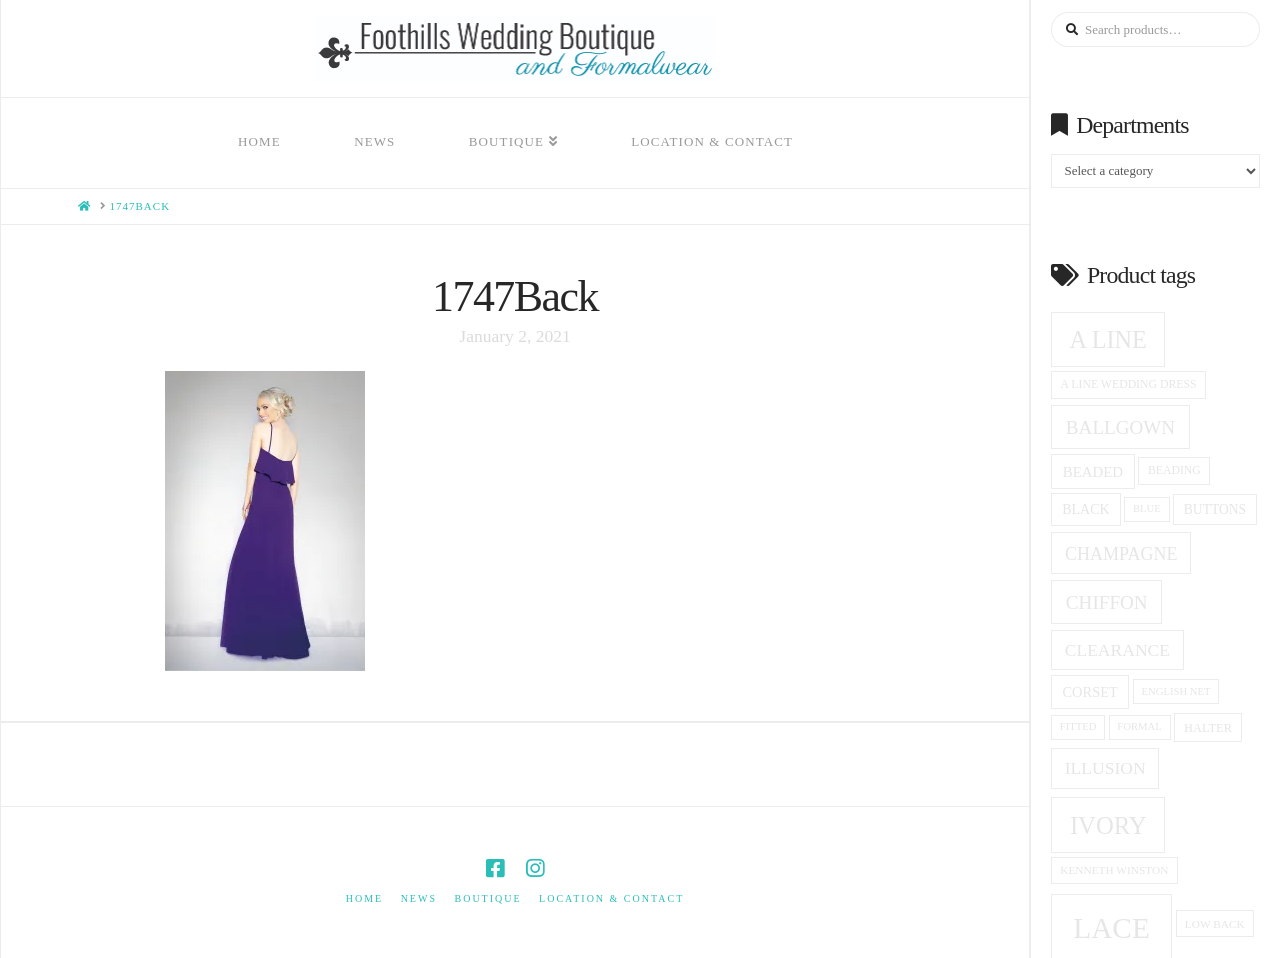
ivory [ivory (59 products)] (1108, 825)
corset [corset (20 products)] (1089, 692)
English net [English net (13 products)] (1176, 691)
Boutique (487, 898)
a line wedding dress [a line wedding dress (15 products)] (1129, 384)
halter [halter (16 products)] (1208, 728)
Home (364, 898)
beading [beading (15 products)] (1174, 470)
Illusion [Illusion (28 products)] (1105, 768)
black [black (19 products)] (1085, 509)
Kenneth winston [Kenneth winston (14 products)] (1114, 870)
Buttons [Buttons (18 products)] (1215, 509)
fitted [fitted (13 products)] (1078, 726)
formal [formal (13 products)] (1139, 726)
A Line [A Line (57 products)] (1108, 339)
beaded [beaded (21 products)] (1093, 472)
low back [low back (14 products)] (1215, 924)
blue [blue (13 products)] (1147, 508)
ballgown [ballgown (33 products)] (1120, 427)
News (419, 898)
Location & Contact (611, 898)
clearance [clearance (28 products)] (1117, 650)
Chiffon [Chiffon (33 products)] (1107, 602)
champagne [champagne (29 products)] (1121, 554)
